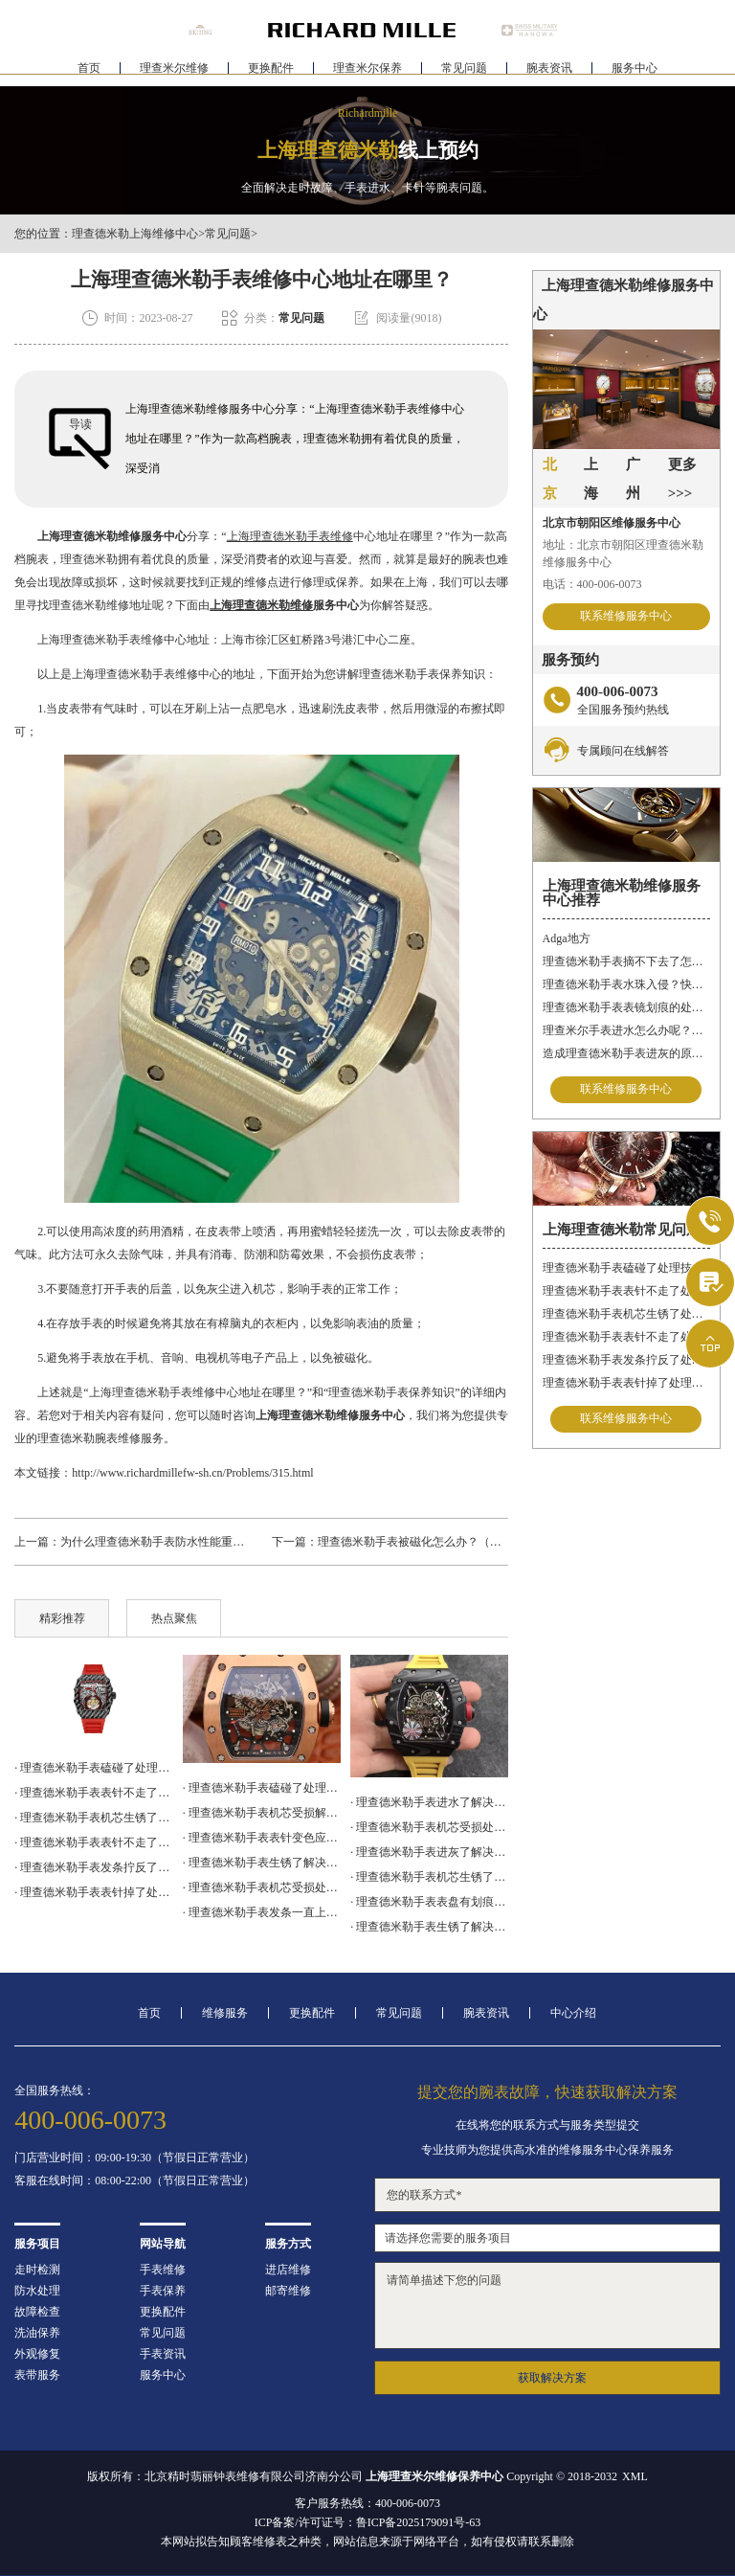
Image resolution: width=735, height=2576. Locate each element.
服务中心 (634, 73)
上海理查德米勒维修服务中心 (112, 536)
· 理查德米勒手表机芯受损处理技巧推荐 (429, 1827)
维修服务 (225, 2013)
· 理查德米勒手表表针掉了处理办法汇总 (93, 1892)
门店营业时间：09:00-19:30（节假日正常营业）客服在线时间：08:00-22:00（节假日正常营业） (134, 2169)
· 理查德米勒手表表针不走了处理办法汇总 (93, 1792)
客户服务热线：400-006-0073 (367, 2503)
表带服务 (37, 2375)
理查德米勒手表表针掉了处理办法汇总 (626, 1383)
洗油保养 (37, 2333)
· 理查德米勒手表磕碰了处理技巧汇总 (262, 1788)
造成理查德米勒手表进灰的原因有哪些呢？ (626, 1053)
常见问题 (464, 73)
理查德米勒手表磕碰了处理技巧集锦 (626, 1268)
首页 (89, 73)
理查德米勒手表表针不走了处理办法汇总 (626, 1291)
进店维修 (288, 2269)
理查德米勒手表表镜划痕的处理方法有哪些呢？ (626, 1007)
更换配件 (271, 73)
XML (635, 2476)
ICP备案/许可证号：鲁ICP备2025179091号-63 (368, 2522)
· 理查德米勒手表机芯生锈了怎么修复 (429, 1877)
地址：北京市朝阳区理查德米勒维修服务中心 (623, 553)
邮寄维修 (288, 2290)
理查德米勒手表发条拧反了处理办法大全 (626, 1360)
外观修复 (37, 2354)
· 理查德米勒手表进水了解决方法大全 (429, 1802)
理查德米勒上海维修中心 (135, 233)
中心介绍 (573, 2013)
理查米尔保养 (367, 73)
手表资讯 (163, 2354)
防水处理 (37, 2290)
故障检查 (37, 2311)
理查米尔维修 (174, 73)
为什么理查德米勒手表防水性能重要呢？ (163, 1541)
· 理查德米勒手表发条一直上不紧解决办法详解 (262, 1912)
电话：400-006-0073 (592, 584)
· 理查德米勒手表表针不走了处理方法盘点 (93, 1842)
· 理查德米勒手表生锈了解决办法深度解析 (262, 1862)
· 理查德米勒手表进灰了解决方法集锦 (429, 1852)
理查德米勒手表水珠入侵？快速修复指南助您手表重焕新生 (626, 984)
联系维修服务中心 (626, 616)
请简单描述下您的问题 (547, 2305)
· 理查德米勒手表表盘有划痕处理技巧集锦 (429, 1902)
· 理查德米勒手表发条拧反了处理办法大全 (93, 1867)
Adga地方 (566, 938)
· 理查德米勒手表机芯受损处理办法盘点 (262, 1887)
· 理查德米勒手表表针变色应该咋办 (262, 1837)
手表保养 (163, 2290)
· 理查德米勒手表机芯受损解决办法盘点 (262, 1812)
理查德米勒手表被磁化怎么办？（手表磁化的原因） (450, 1541)
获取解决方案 (552, 2377)
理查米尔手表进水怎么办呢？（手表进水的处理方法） (626, 1030)
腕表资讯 (549, 73)
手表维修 (163, 2269)
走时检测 (37, 2269)
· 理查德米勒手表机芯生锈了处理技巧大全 (93, 1817)
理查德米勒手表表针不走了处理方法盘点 (626, 1337)
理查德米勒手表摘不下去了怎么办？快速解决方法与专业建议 (626, 961)
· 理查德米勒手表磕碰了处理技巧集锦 (93, 1767)
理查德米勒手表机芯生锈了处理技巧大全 (626, 1314)
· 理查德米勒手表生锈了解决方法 (429, 1926)
